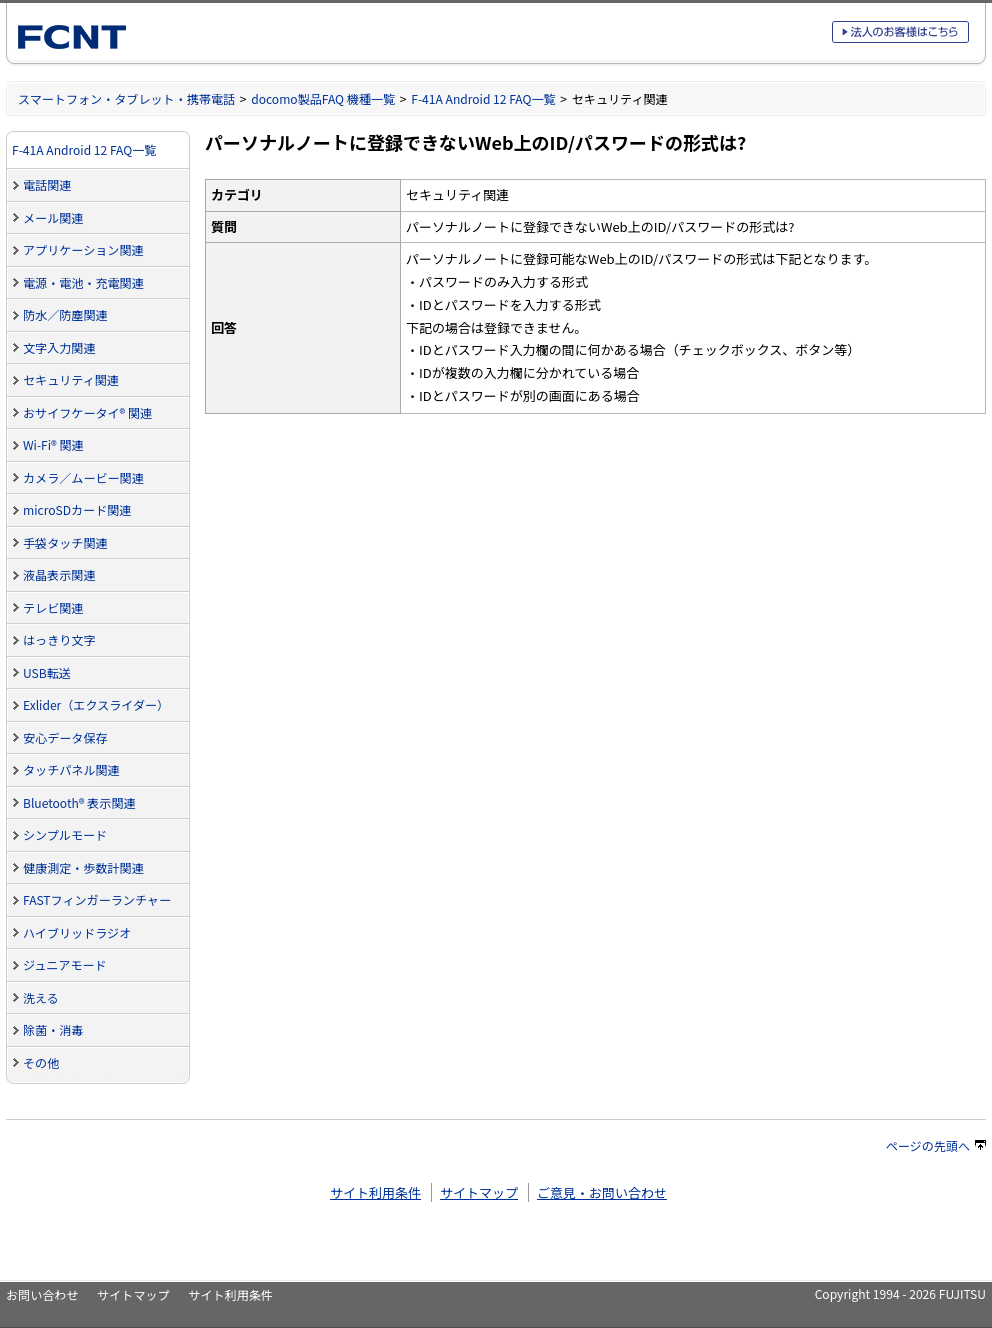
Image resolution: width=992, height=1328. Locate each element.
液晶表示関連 (59, 574)
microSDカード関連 (77, 509)
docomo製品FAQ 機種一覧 (323, 98)
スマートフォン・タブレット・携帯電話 (126, 98)
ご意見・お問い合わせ (602, 1192)
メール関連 (53, 217)
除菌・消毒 (53, 1029)
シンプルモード (65, 834)
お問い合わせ (42, 1294)
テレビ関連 (53, 607)
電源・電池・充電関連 (83, 282)
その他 (41, 1062)
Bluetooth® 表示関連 (79, 802)
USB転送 (47, 672)
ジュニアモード (65, 964)
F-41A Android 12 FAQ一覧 (483, 98)
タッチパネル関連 (71, 769)
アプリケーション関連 (83, 249)
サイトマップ (479, 1192)
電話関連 (47, 184)
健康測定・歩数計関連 (83, 867)
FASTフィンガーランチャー (97, 899)
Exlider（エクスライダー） (96, 704)
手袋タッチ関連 (65, 542)
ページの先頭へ (936, 1145)
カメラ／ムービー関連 (83, 477)
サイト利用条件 (375, 1192)
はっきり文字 (59, 639)
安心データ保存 (65, 737)
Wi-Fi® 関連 (53, 444)
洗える (41, 997)
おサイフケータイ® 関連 (87, 412)
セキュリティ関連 (71, 379)
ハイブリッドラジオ (77, 932)
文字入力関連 (59, 347)
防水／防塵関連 (65, 314)
